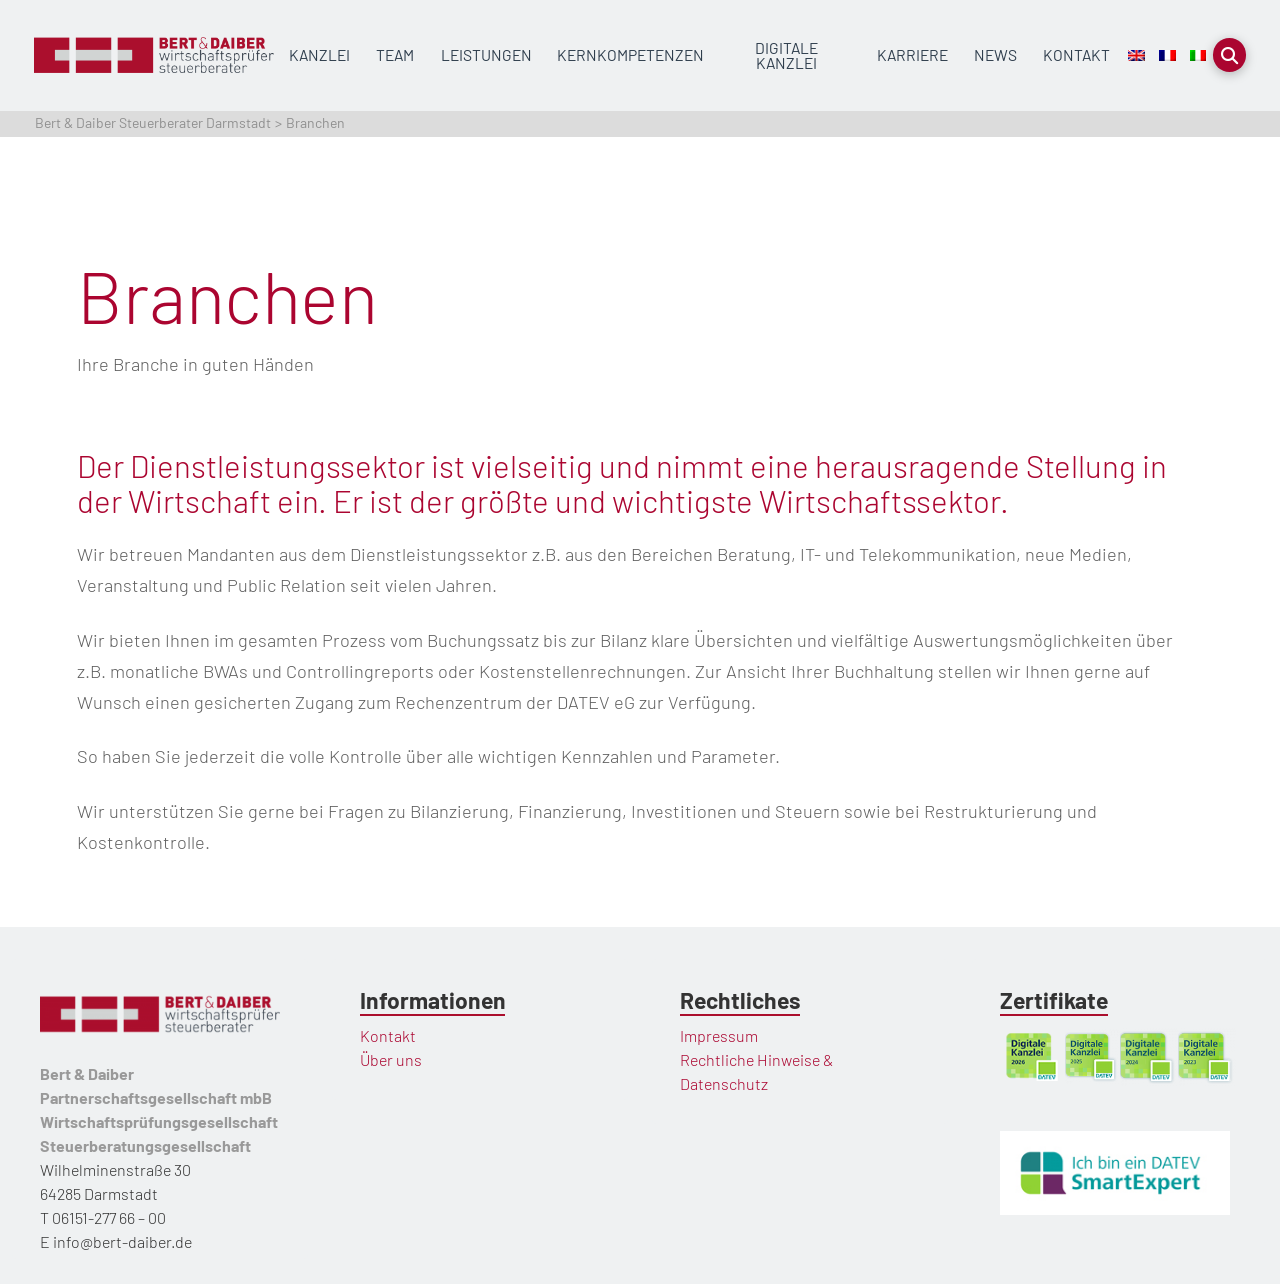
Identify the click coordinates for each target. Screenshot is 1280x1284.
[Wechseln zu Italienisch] (1198, 55)
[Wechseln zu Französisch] (1167, 55)
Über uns (391, 1059)
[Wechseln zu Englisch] (1136, 55)
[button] (1229, 55)
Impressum (719, 1035)
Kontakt (388, 1035)
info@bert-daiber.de (122, 1241)
